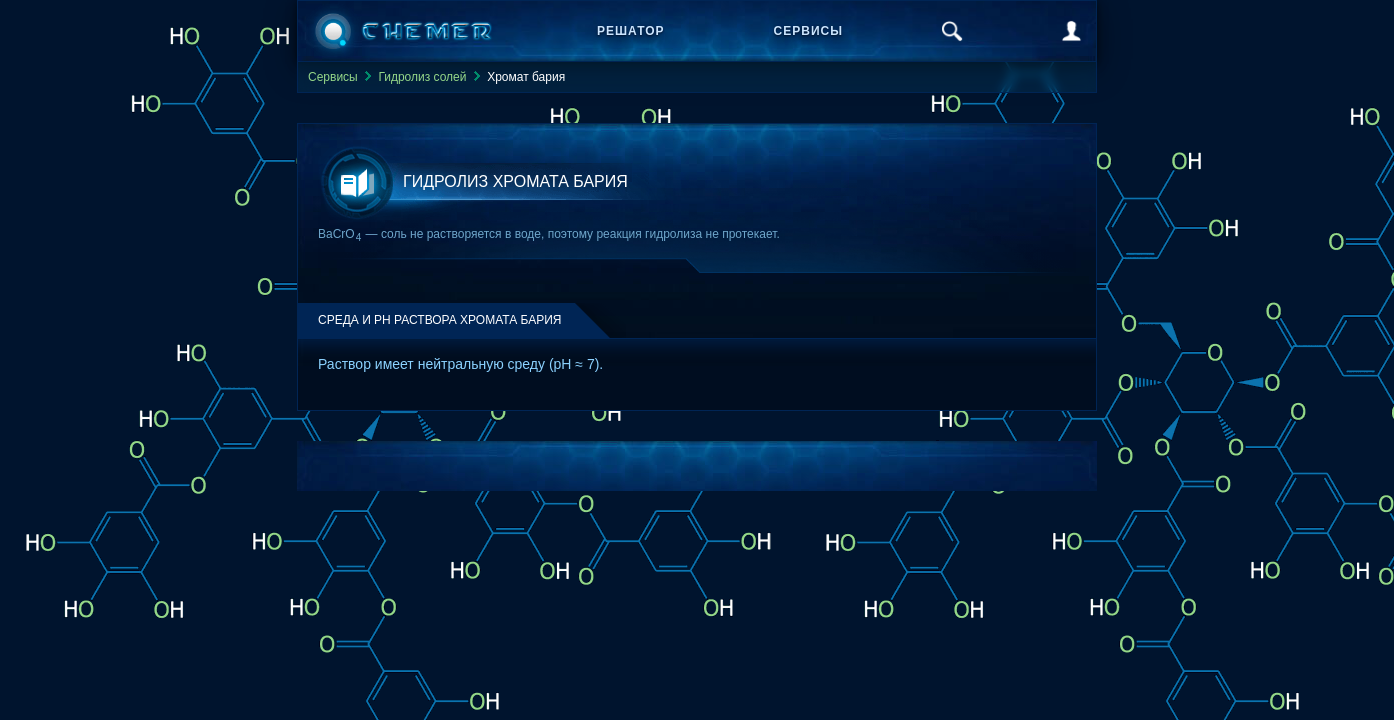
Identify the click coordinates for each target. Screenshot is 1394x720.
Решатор (631, 31)
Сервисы (808, 31)
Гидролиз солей (422, 77)
